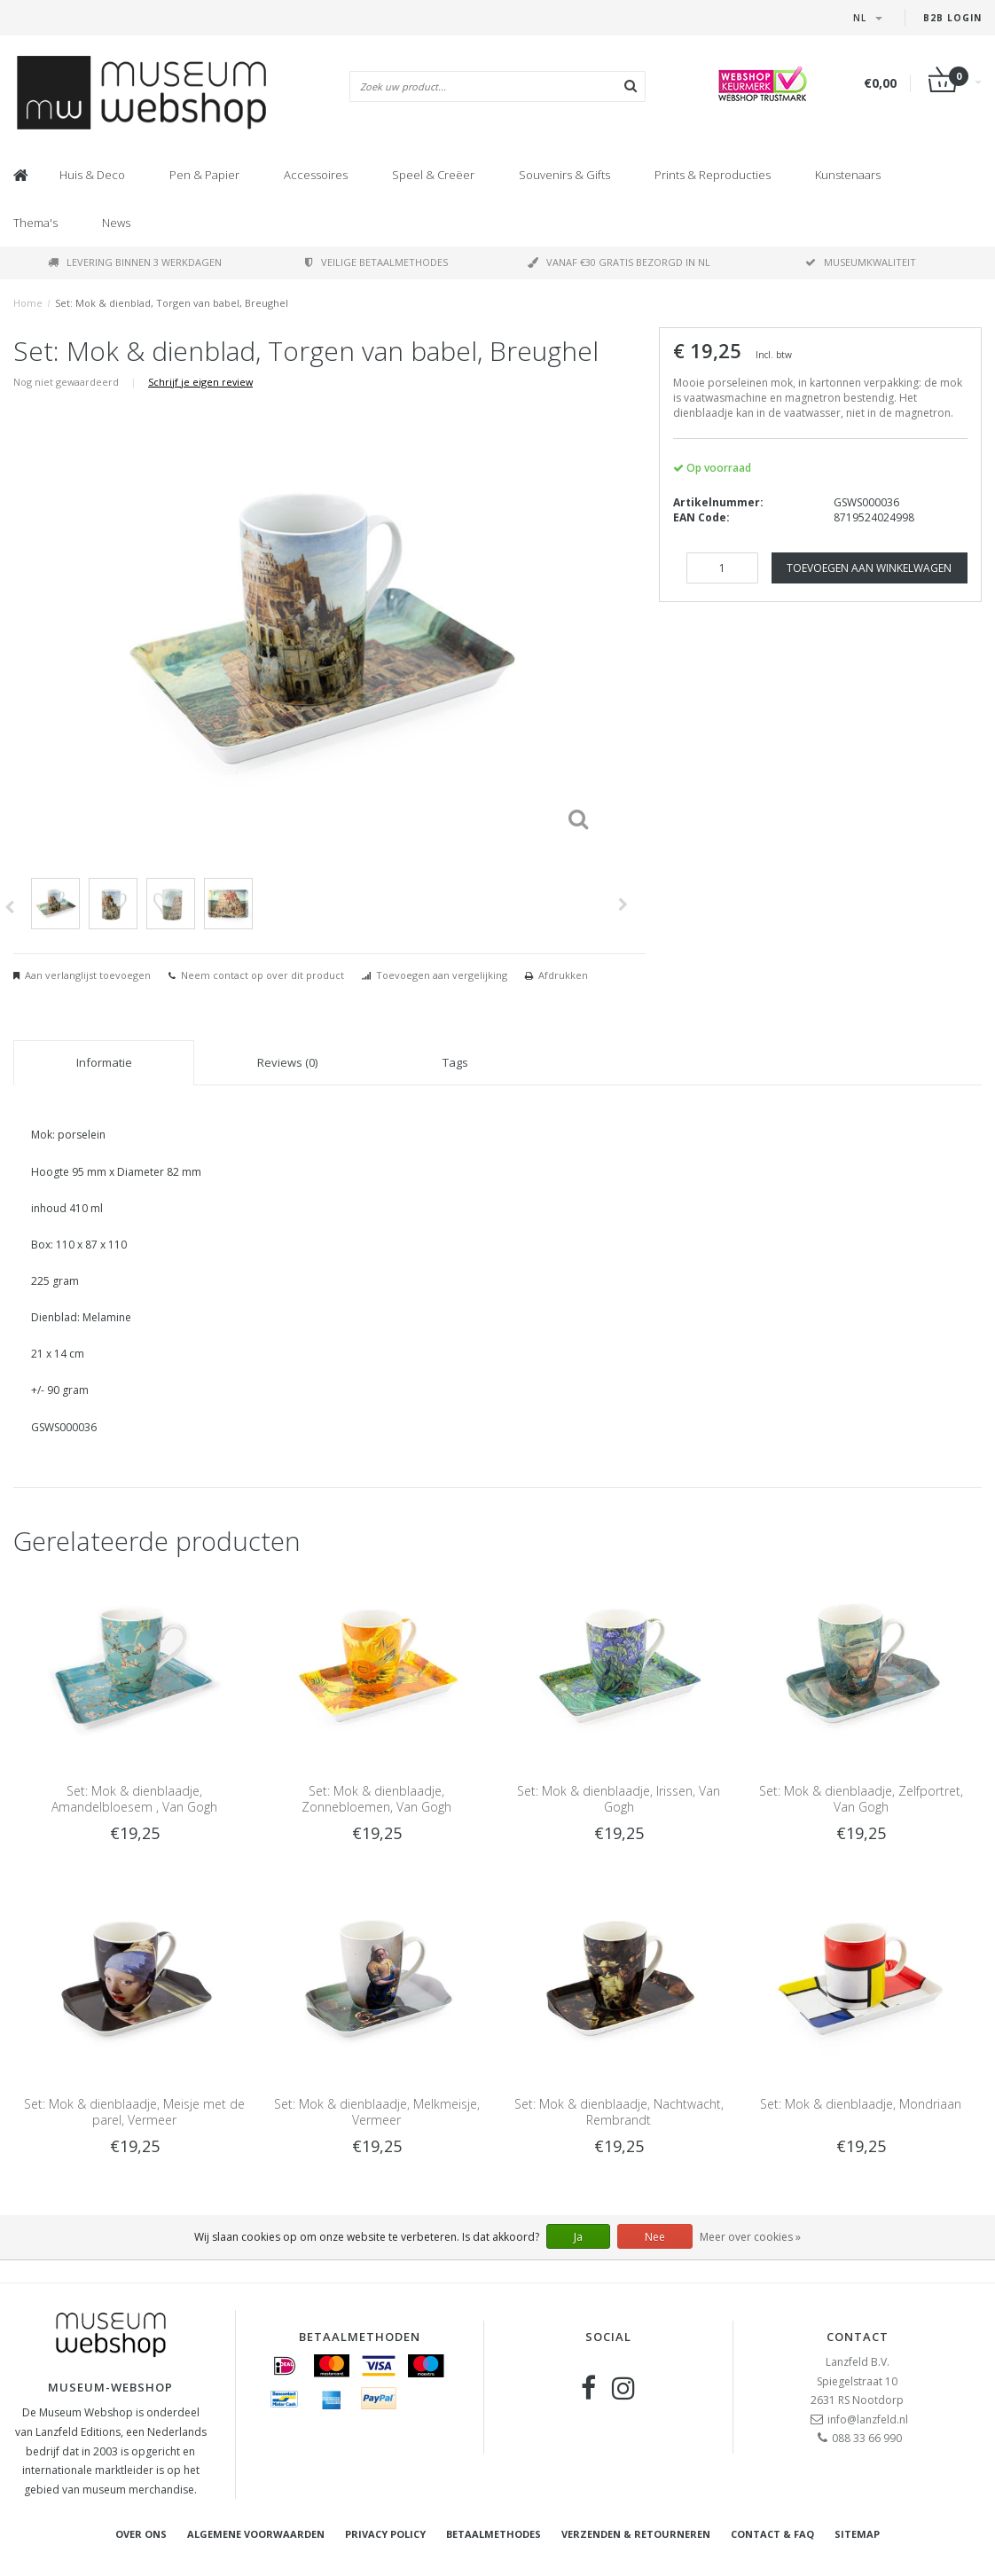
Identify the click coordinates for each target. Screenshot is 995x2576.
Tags (455, 1062)
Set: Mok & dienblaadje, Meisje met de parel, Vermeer (134, 2111)
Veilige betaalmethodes (376, 262)
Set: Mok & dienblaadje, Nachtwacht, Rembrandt (619, 2111)
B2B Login (952, 18)
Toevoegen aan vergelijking (441, 975)
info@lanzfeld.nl (867, 2419)
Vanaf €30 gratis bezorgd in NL (619, 262)
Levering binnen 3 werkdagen (135, 262)
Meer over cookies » (750, 2236)
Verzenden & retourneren (635, 2534)
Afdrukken (563, 975)
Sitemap (857, 2534)
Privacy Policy (385, 2534)
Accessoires (316, 175)
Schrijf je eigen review (200, 381)
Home (28, 302)
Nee (655, 2236)
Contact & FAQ (772, 2534)
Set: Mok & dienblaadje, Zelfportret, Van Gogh (861, 1798)
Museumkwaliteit (860, 262)
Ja (578, 2236)
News (116, 223)
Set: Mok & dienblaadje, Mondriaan (860, 2103)
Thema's (35, 223)
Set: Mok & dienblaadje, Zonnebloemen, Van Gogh (376, 1798)
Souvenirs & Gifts (564, 175)
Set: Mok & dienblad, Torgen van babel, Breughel (171, 302)
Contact (858, 2337)
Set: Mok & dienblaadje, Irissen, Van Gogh (618, 1798)
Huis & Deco (92, 175)
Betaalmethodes (493, 2534)
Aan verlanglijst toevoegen (88, 975)
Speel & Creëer (433, 175)
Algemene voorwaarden (256, 2534)
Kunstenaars (848, 175)
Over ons (141, 2534)
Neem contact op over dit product (262, 975)
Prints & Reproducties (712, 175)
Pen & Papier (204, 175)
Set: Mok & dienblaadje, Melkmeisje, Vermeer (377, 2111)
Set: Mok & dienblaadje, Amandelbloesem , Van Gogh (134, 1798)
